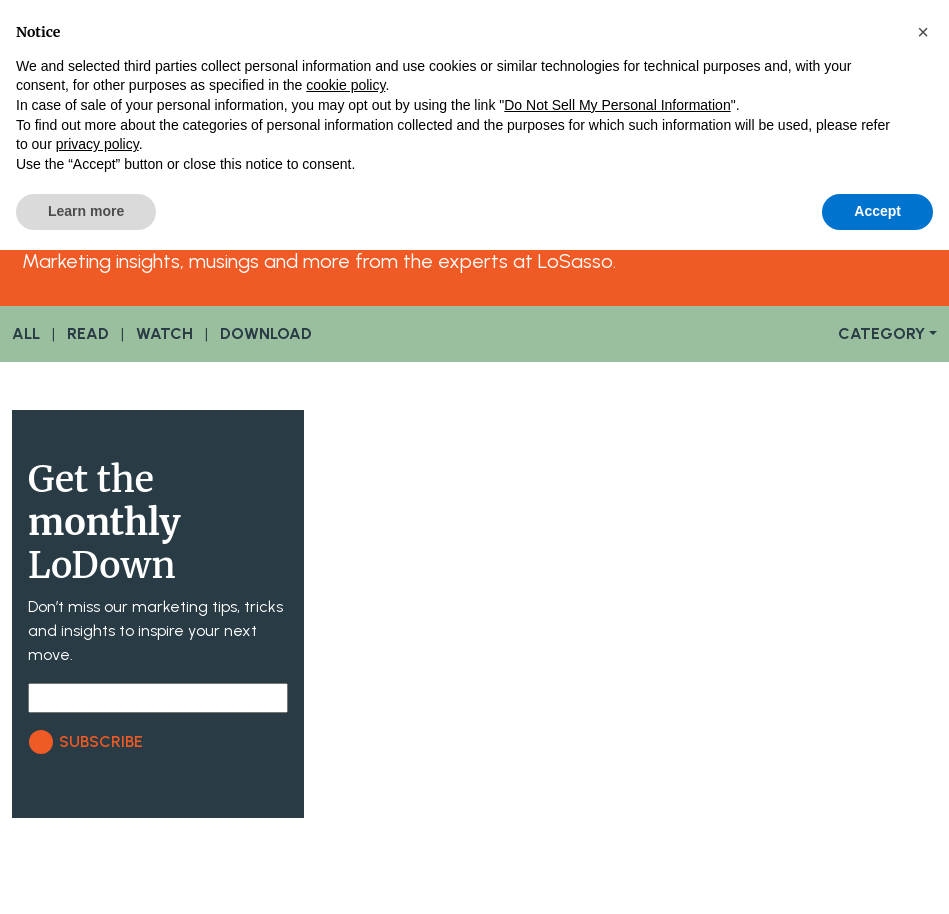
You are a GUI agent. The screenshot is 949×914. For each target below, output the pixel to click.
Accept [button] (877, 211)
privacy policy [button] (97, 144)
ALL (26, 333)
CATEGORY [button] (881, 333)
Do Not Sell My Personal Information (617, 105)
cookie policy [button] (345, 85)
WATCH (164, 333)
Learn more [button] (86, 211)
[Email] (158, 698)
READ (88, 333)
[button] (923, 32)
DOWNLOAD (266, 333)
